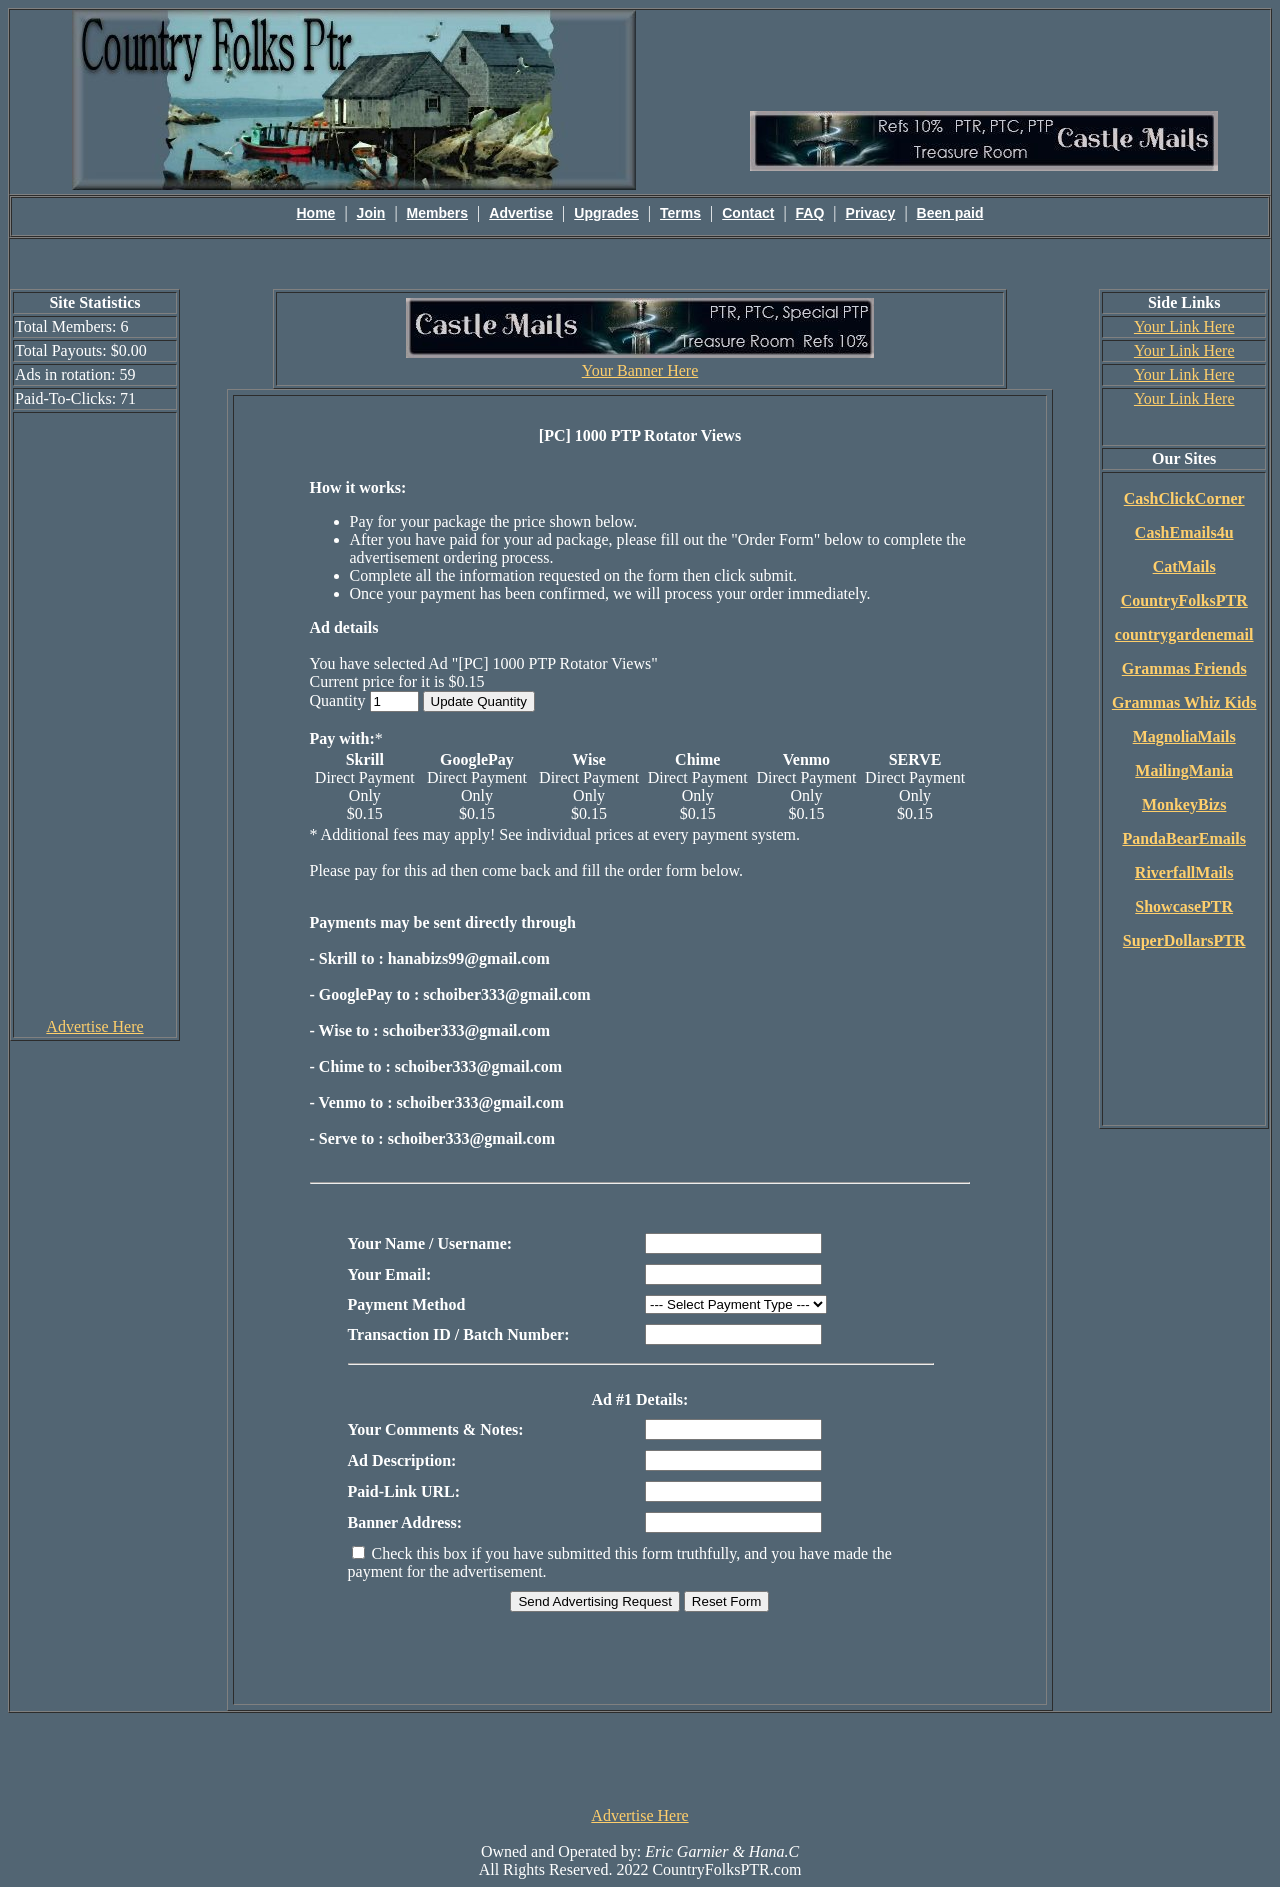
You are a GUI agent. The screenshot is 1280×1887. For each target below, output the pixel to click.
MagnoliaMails (1184, 736)
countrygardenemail (1184, 634)
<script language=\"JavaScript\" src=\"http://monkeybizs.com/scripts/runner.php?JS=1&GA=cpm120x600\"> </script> (95, 714)
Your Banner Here (640, 370)
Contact (748, 213)
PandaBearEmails (1184, 838)
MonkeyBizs (1184, 804)
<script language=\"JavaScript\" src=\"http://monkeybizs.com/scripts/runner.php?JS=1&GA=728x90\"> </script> (640, 1758)
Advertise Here (94, 1026)
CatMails (1184, 566)
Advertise (521, 213)
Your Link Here (1184, 326)
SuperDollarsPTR (1184, 940)
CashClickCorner (1184, 498)
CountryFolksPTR (1184, 600)
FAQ (810, 213)
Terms (680, 213)
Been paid (950, 213)
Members (437, 213)
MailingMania (1184, 770)
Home (316, 213)
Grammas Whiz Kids (1184, 702)
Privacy (871, 213)
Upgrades (606, 213)
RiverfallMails (1184, 872)
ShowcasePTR (1184, 906)
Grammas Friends (1184, 668)
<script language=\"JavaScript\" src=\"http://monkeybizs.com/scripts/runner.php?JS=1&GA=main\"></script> (984, 59)
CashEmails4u (1184, 532)
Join (371, 213)
